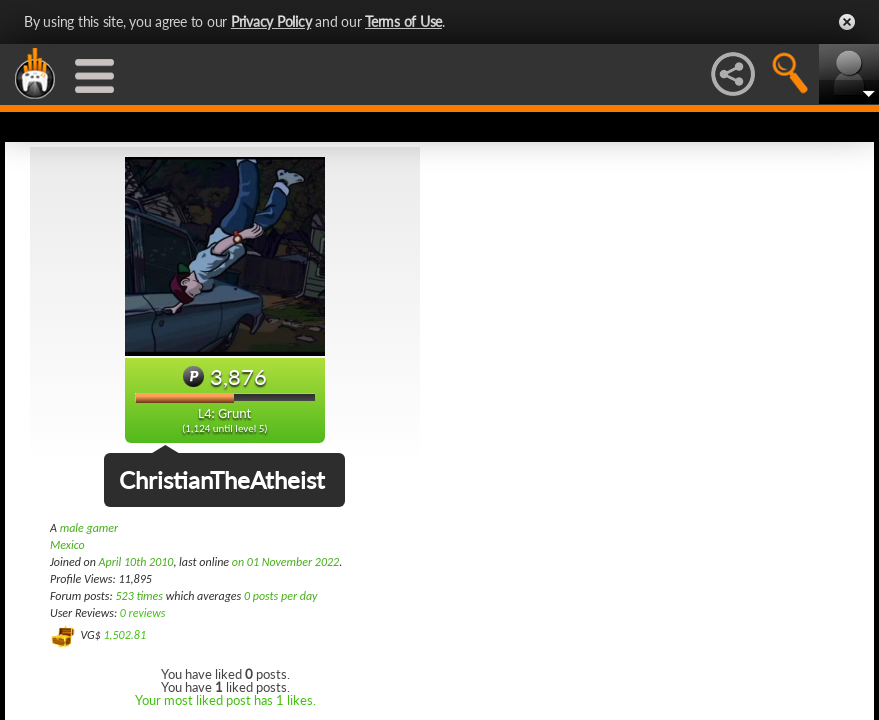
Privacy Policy (271, 21)
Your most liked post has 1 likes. (225, 700)
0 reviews (143, 613)
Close (847, 22)
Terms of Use (403, 21)
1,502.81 (124, 635)
